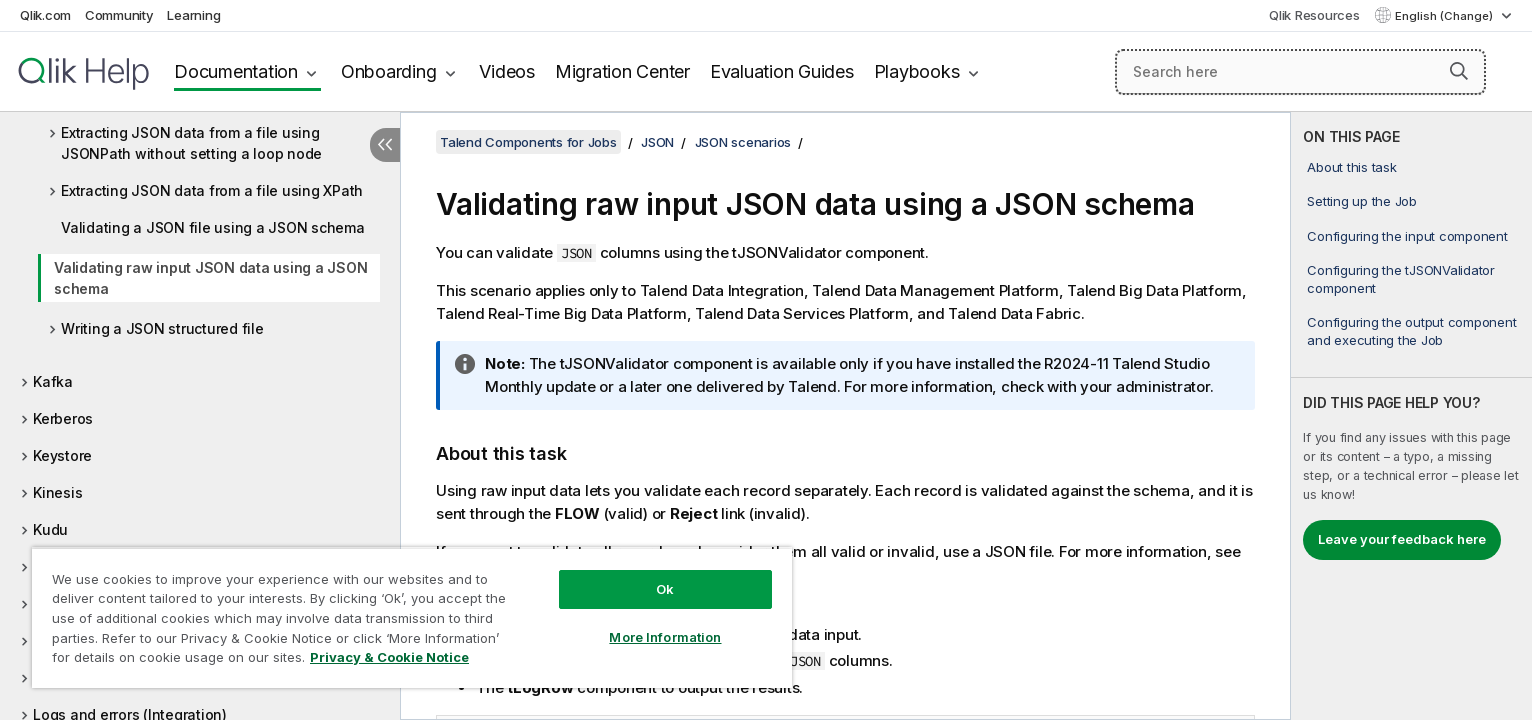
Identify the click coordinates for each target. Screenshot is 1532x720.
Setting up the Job (1362, 201)
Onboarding (389, 71)
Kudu (50, 529)
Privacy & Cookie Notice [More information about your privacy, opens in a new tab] (389, 657)
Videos (507, 71)
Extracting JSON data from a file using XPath (212, 190)
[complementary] (1411, 416)
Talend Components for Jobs (528, 142)
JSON (657, 142)
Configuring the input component (1407, 236)
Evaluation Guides (782, 71)
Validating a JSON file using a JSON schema (213, 227)
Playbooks (917, 71)
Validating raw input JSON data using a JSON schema (210, 278)
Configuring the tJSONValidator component (1401, 279)
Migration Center (622, 71)
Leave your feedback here (1402, 539)
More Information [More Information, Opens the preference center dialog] (665, 637)
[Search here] (1300, 72)
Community (119, 15)
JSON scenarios (743, 142)
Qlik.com (45, 15)
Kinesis (57, 492)
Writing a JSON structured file (162, 328)
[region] (412, 617)
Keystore (62, 455)
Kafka (53, 381)
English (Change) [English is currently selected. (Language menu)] (1445, 16)
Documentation (236, 71)
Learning (193, 15)
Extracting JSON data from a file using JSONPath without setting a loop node (191, 143)
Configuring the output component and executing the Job (1411, 331)
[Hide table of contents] (385, 145)
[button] (1459, 71)
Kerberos (63, 418)
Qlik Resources (1314, 15)
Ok (665, 589)
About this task (1351, 167)
